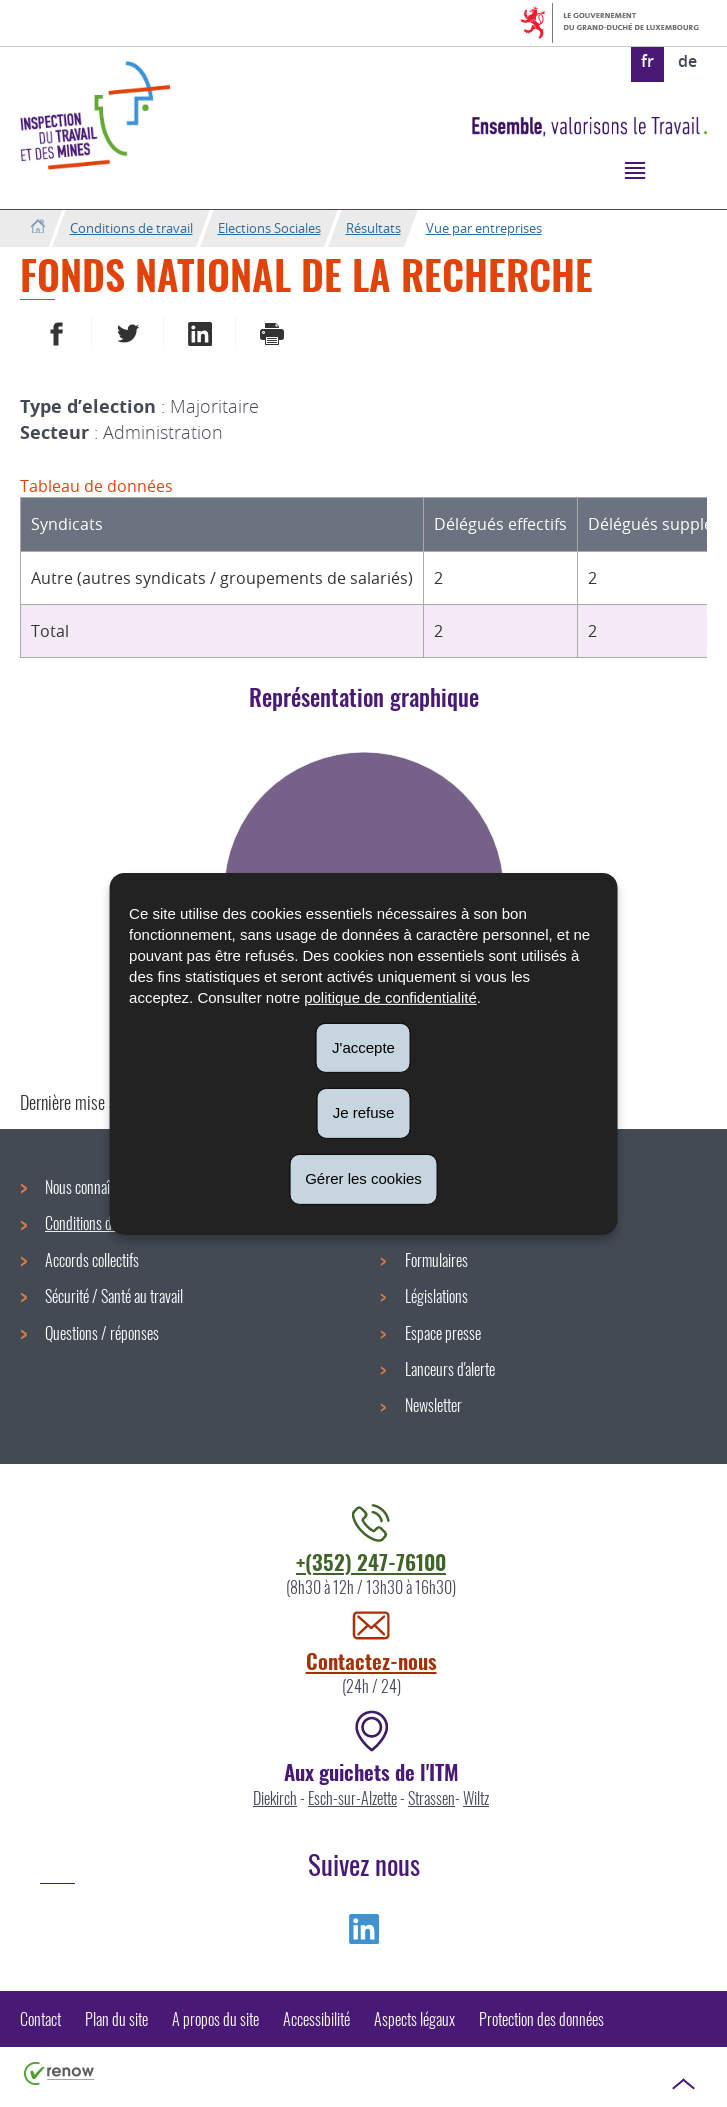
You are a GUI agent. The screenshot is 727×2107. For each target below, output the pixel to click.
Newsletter (433, 1405)
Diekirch (275, 1798)
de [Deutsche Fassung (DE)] (687, 61)
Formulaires (436, 1260)
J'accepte (363, 1046)
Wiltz (476, 1798)
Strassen (431, 1798)
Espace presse (443, 1333)
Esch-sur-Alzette (352, 1798)
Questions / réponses (102, 1333)
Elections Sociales (269, 228)
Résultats (373, 228)
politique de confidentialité (390, 996)
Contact (40, 2019)
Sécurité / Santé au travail (114, 1296)
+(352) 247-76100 (371, 1561)
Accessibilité (316, 2019)
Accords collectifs (92, 1260)
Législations (436, 1296)
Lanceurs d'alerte (450, 1369)
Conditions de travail (131, 228)
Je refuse (364, 1112)
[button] (634, 169)
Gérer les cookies (363, 1178)
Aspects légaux (414, 2019)
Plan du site (116, 2019)
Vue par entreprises (484, 228)
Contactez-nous (371, 1660)
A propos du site (215, 2019)
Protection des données (541, 2019)
